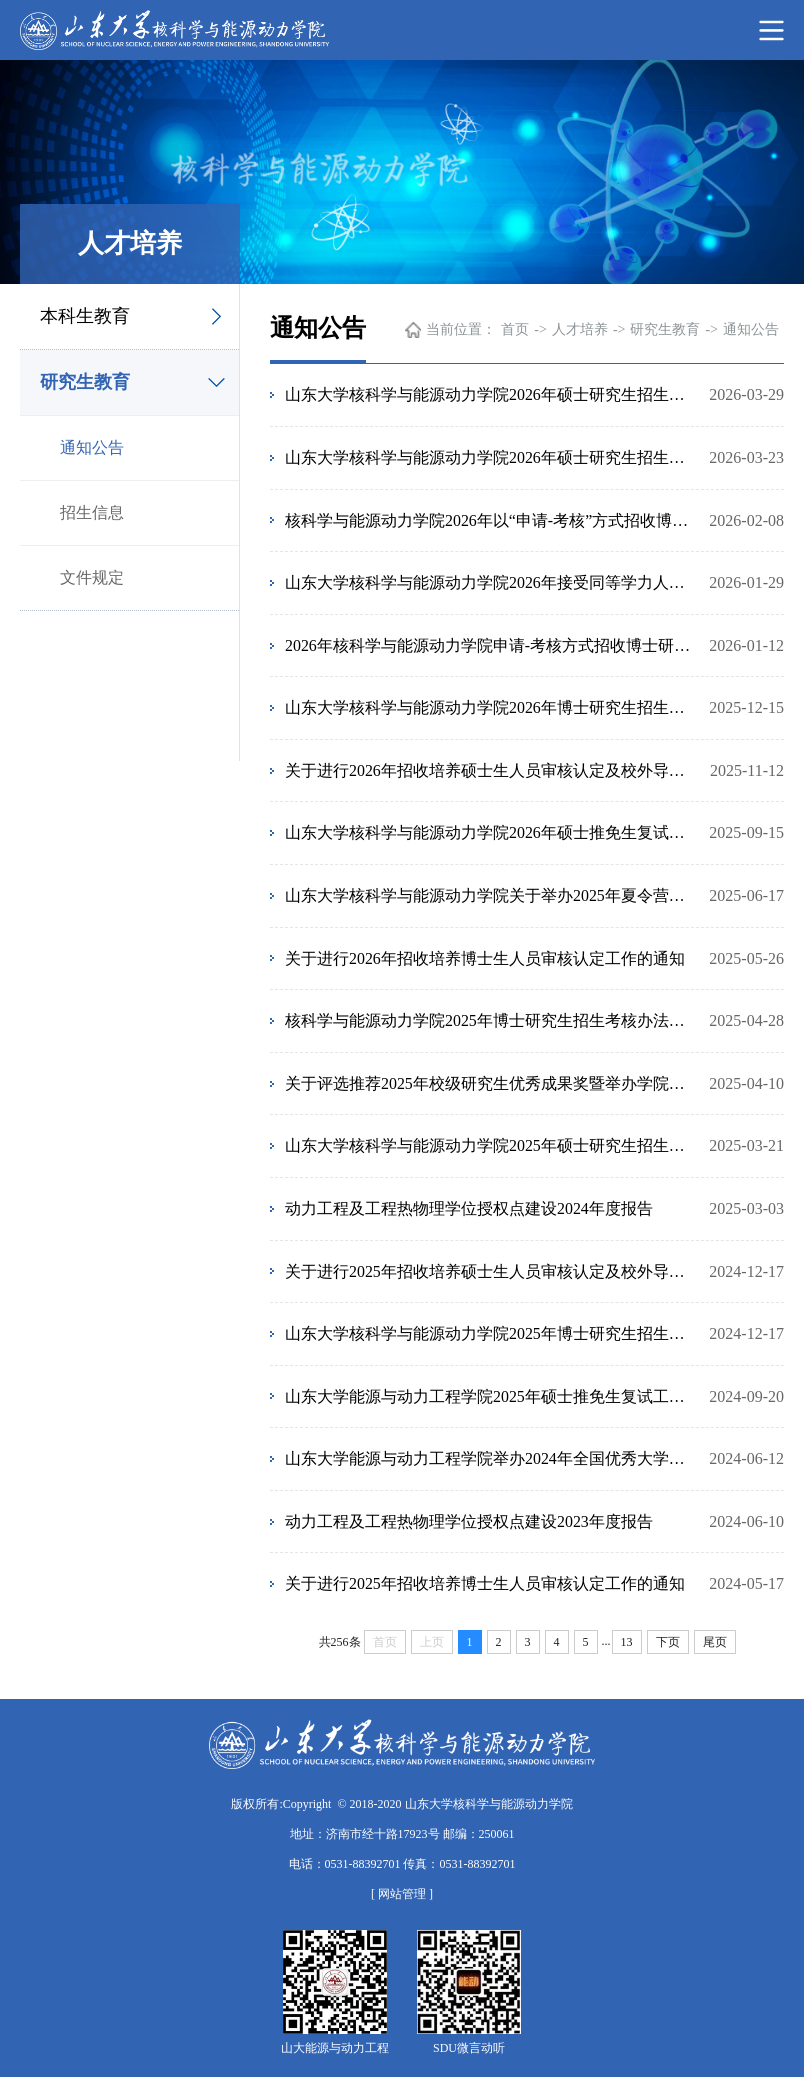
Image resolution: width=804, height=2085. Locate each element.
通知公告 (92, 447)
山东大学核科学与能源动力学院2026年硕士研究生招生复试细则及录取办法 (489, 457)
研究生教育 (85, 382)
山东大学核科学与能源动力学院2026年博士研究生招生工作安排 (489, 709)
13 (627, 1650)
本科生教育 (85, 316)
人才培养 (580, 329)
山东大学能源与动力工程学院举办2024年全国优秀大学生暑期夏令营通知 (489, 1465)
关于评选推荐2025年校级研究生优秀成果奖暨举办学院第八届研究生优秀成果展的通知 (489, 1087)
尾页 (715, 1650)
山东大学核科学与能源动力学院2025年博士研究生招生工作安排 (489, 1339)
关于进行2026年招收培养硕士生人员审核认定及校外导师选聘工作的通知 (490, 772)
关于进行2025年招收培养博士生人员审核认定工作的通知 (485, 1591)
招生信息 (92, 512)
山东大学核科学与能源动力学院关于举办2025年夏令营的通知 (489, 898)
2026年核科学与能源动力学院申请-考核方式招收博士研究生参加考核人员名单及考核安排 (489, 646)
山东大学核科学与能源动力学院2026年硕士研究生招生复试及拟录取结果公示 (489, 394)
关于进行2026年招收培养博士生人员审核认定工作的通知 (485, 961)
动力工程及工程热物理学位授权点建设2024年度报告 (469, 1213)
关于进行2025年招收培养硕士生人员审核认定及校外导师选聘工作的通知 (489, 1276)
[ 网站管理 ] (402, 1902)
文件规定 (92, 577)
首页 (515, 329)
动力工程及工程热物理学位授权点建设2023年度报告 (469, 1528)
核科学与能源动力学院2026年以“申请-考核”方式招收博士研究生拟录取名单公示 (489, 520)
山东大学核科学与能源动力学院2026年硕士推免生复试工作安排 (489, 835)
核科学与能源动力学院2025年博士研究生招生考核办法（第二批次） (489, 1024)
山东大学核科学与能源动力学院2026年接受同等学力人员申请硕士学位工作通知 (489, 583)
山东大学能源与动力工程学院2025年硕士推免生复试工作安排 (489, 1402)
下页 (668, 1650)
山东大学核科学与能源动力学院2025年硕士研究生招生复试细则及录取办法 (489, 1150)
